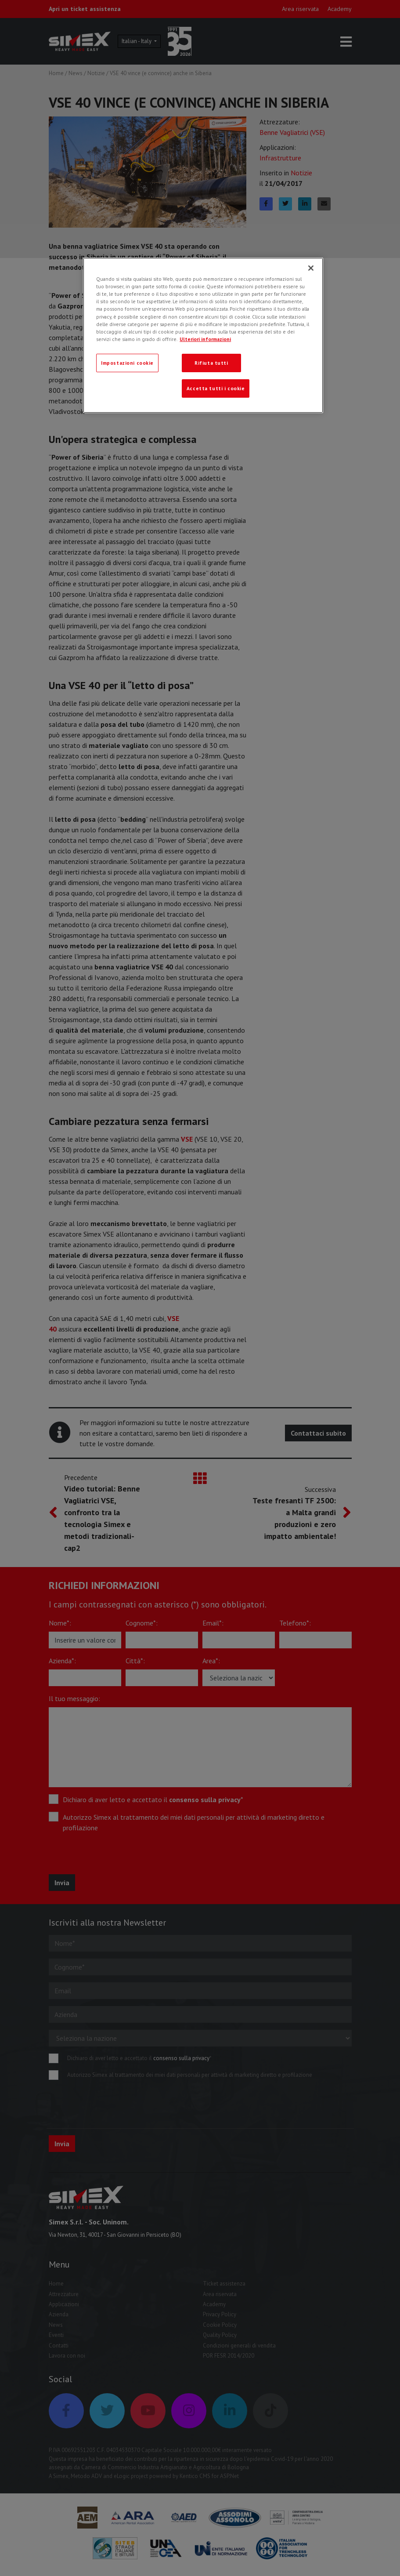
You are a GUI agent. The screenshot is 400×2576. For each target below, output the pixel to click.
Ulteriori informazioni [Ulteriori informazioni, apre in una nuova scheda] (205, 339)
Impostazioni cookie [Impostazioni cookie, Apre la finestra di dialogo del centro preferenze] (127, 362)
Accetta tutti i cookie (216, 388)
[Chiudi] (311, 268)
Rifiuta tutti (211, 362)
